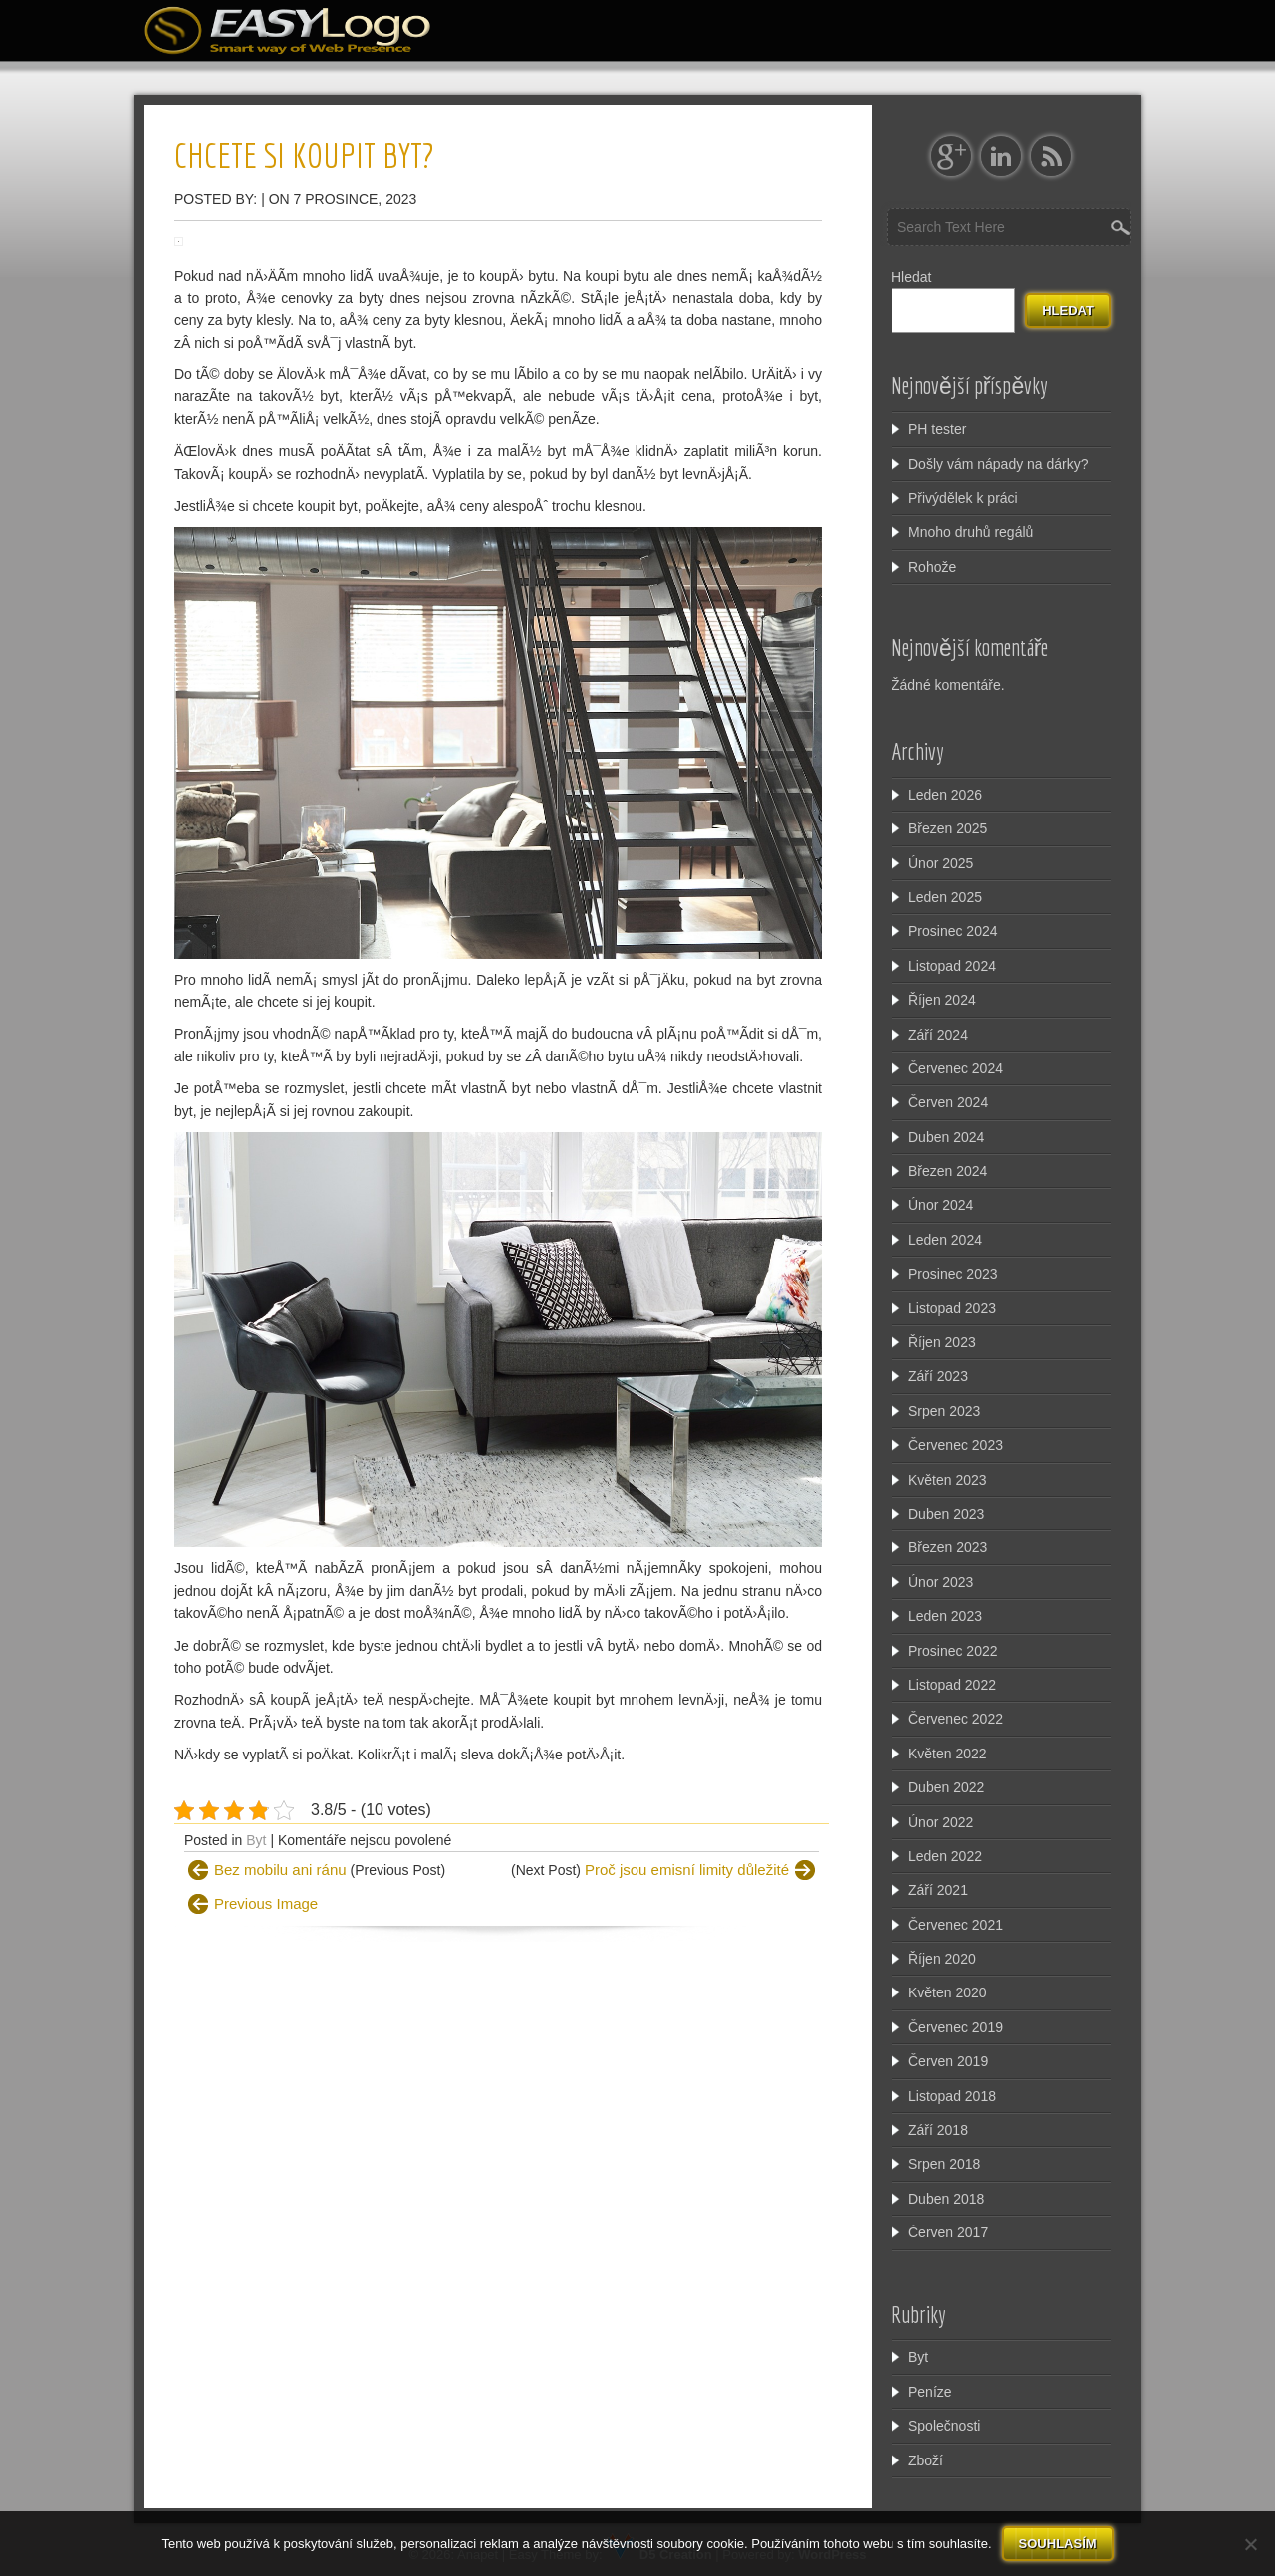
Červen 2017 (948, 2232)
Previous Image (266, 1903)
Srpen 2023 (944, 1411)
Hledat (911, 277)
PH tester (937, 429)
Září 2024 (938, 1035)
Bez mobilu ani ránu (280, 1869)
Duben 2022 (946, 1787)
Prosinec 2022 (953, 1651)
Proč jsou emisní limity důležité (687, 1869)
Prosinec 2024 (953, 931)
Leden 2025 (945, 897)
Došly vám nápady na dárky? (998, 464)
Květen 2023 (947, 1480)
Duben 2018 (946, 2199)
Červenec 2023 (955, 1445)
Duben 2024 (946, 1137)
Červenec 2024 (955, 1068)
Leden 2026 (945, 795)
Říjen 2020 (942, 1959)
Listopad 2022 (952, 1685)
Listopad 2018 (952, 2096)
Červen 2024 (948, 1102)
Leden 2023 (945, 1616)
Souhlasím (1058, 2543)
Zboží (925, 2460)
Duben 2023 (946, 1514)
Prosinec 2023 (953, 1274)
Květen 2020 (947, 1992)
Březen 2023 (947, 1547)
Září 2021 (938, 1890)
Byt (256, 1840)
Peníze (930, 2392)
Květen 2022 (947, 1753)
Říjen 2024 (942, 1000)
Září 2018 (938, 2130)
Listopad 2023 (952, 1308)
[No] (1250, 2544)
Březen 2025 (947, 828)
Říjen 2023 (942, 1342)
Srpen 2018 (944, 2164)
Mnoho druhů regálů (970, 532)
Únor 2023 (940, 1582)
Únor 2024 (940, 1205)
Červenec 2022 (955, 1719)
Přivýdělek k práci (963, 498)
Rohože (932, 567)
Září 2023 (938, 1376)
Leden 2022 (945, 1856)
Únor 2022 (940, 1822)
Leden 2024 (945, 1240)
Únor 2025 (940, 863)
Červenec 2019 (955, 2027)
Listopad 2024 (952, 966)
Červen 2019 (948, 2061)
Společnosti (944, 2426)
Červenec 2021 (955, 1925)
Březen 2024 (947, 1171)
